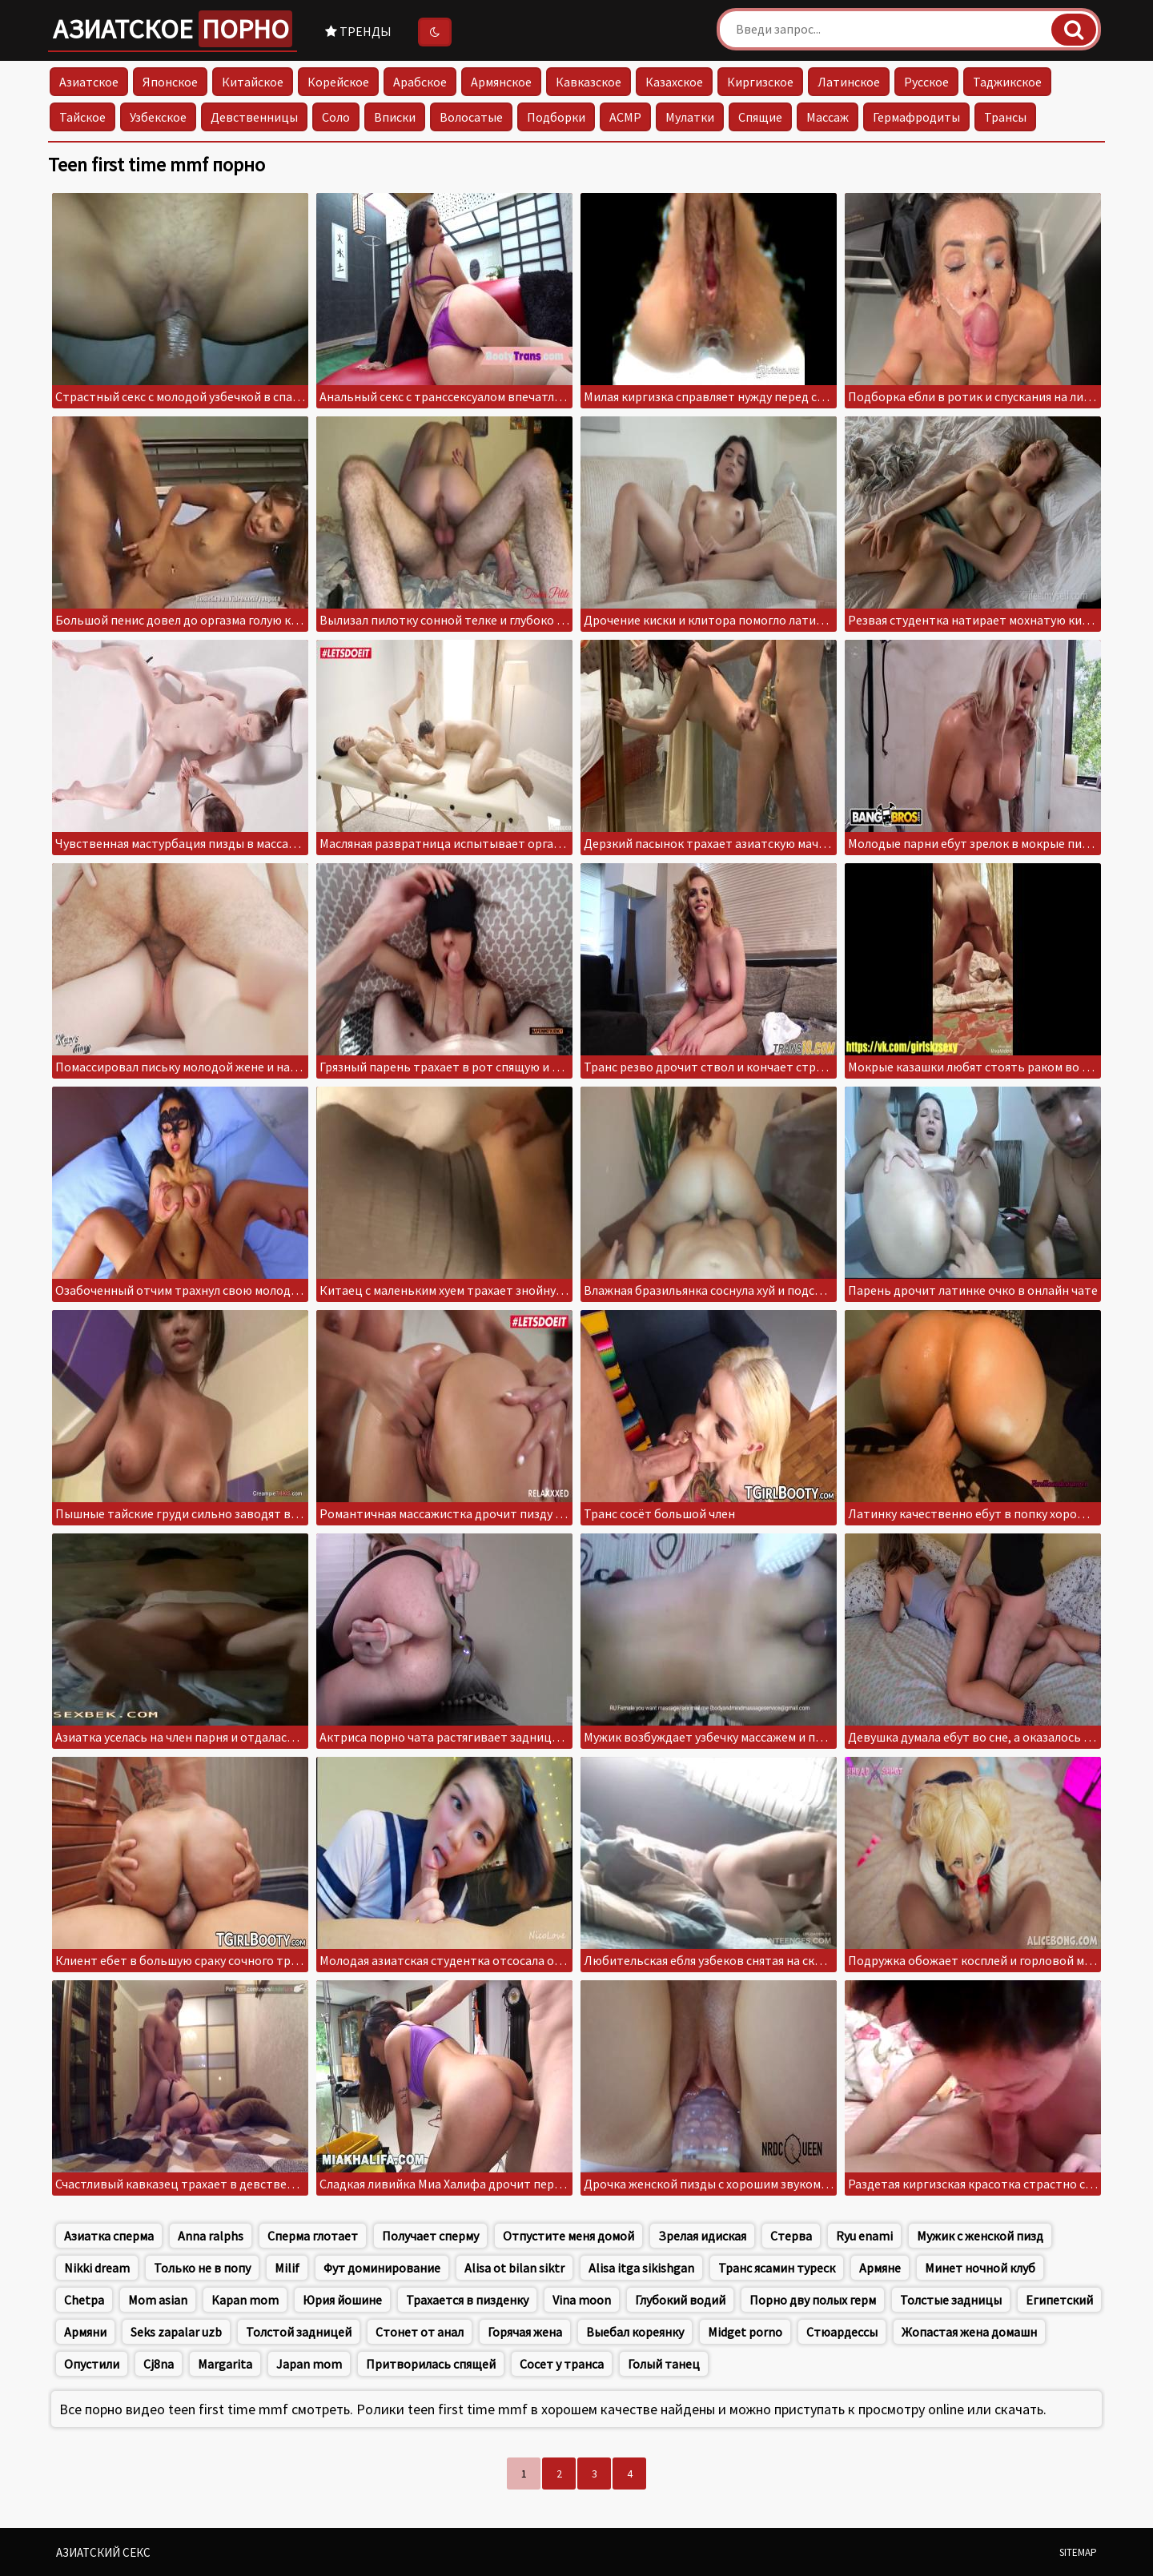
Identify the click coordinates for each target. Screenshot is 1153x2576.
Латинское (849, 82)
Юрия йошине (342, 2300)
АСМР (625, 117)
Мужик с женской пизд (980, 2236)
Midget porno (745, 2332)
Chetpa (84, 2300)
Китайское (252, 82)
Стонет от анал (420, 2332)
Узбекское (158, 117)
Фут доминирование (381, 2268)
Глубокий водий (680, 2300)
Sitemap (1078, 2552)
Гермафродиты (916, 117)
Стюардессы (842, 2332)
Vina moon (581, 2300)
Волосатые (471, 117)
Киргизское (760, 82)
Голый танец (664, 2364)
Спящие (760, 117)
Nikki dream (97, 2268)
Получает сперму (430, 2236)
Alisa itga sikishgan (641, 2268)
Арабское (420, 82)
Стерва (791, 2236)
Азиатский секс (103, 2552)
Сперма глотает (312, 2236)
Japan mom (309, 2364)
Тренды (358, 31)
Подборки (556, 117)
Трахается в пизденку (467, 2300)
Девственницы (254, 117)
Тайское (82, 117)
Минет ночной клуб (980, 2268)
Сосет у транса (562, 2364)
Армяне (880, 2268)
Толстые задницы (951, 2300)
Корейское (338, 82)
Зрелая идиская (702, 2236)
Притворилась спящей (431, 2364)
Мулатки (689, 117)
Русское (926, 82)
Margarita (225, 2364)
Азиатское (172, 28)
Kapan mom (245, 2300)
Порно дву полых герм (812, 2300)
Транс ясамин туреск (776, 2268)
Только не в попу (202, 2268)
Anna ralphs (210, 2236)
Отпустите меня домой (568, 2236)
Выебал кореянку (635, 2332)
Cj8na (158, 2364)
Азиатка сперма (109, 2236)
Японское (170, 82)
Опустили (91, 2364)
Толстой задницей (299, 2332)
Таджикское (1007, 82)
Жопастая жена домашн (969, 2332)
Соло (336, 117)
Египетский (1059, 2300)
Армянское (501, 82)
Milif (287, 2268)
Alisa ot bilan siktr (514, 2268)
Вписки (395, 117)
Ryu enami (864, 2236)
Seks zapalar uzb (176, 2332)
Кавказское (588, 82)
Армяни (85, 2332)
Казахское (674, 82)
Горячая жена (525, 2332)
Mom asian (157, 2300)
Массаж (827, 117)
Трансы (1005, 117)
